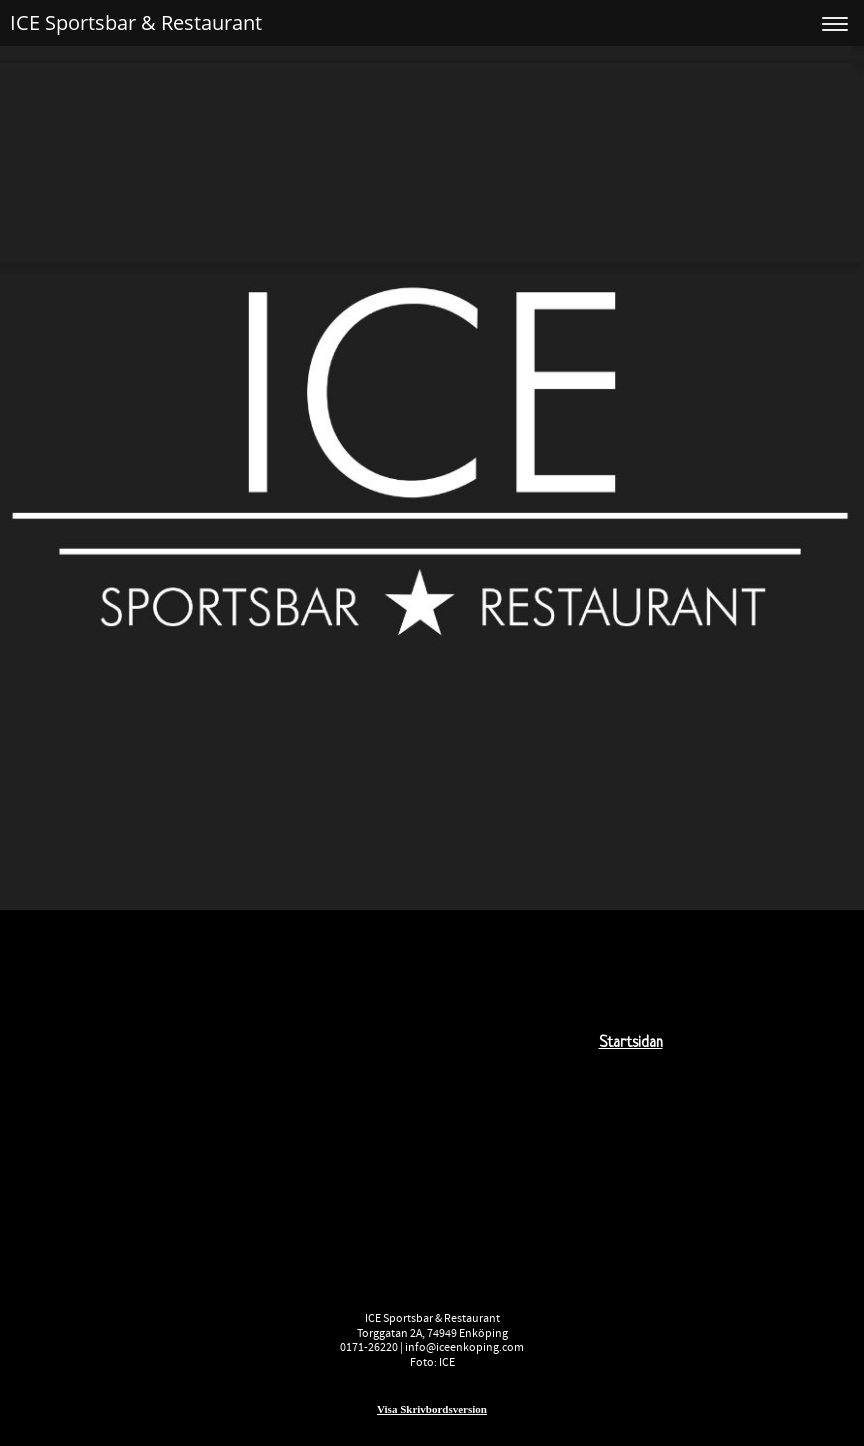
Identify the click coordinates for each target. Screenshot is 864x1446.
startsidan (631, 1043)
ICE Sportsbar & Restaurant (136, 22)
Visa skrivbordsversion (432, 1409)
